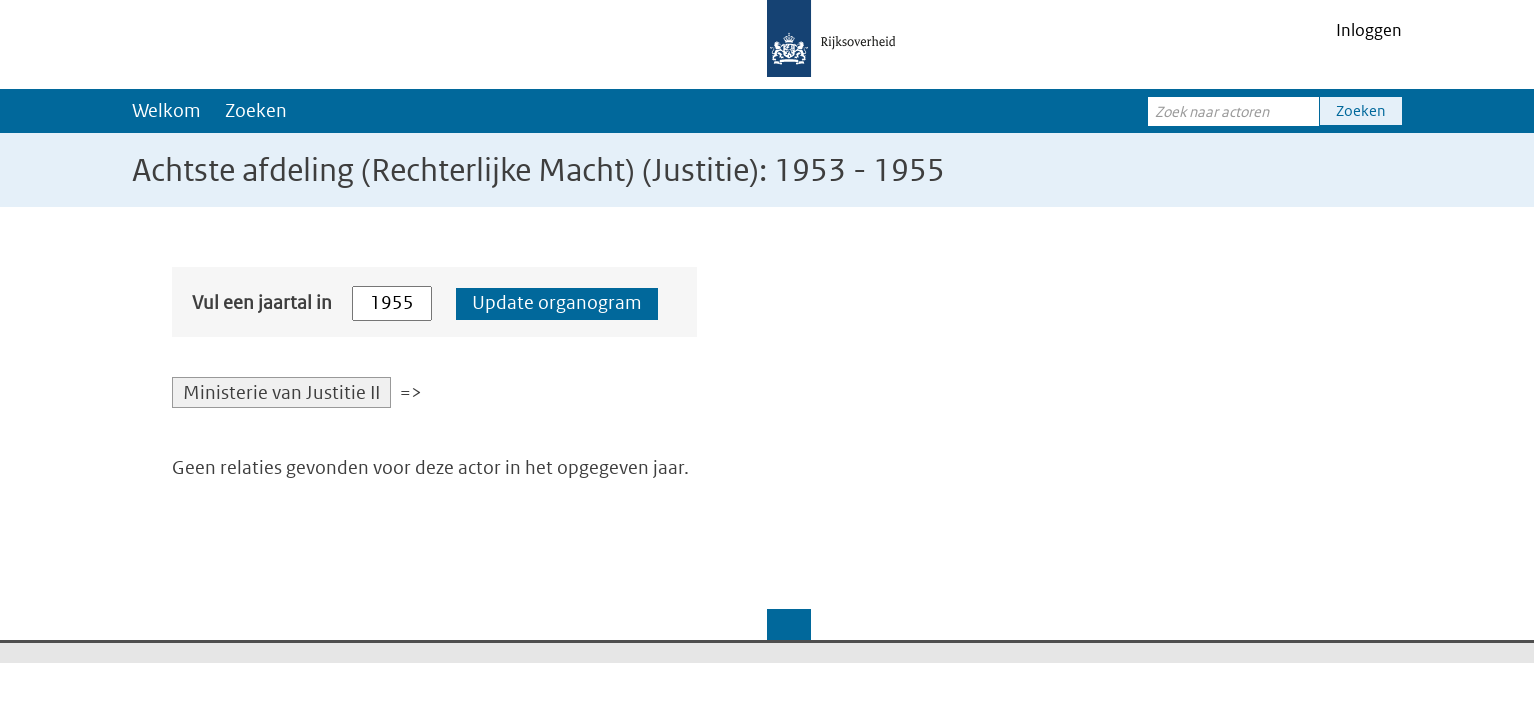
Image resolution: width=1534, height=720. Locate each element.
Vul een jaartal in (262, 303)
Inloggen (1369, 30)
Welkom (166, 110)
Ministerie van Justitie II (281, 392)
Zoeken (256, 110)
